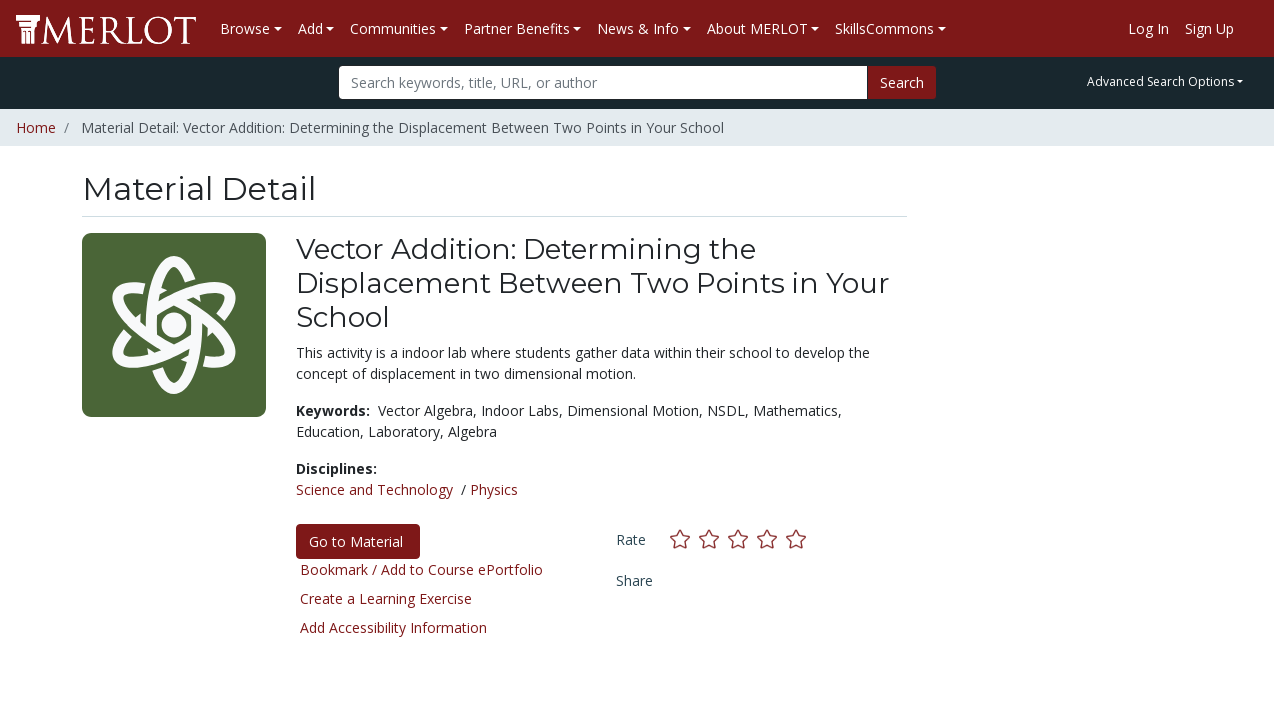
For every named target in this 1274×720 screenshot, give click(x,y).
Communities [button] (393, 28)
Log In (1148, 28)
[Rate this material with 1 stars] (684, 538)
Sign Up (1209, 28)
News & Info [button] (638, 28)
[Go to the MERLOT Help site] (1250, 29)
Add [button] (310, 28)
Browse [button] (245, 28)
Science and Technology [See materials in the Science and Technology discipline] (374, 489)
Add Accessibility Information (393, 627)
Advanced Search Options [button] (1160, 81)
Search (902, 82)
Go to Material (358, 541)
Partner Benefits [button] (517, 28)
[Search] (603, 82)
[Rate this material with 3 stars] (742, 538)
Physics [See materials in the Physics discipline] (494, 489)
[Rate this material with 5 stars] (798, 538)
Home (36, 127)
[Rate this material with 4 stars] (771, 538)
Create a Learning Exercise (386, 598)
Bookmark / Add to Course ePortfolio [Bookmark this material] (421, 569)
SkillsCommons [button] (884, 28)
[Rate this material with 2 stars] (713, 538)
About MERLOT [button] (757, 28)
